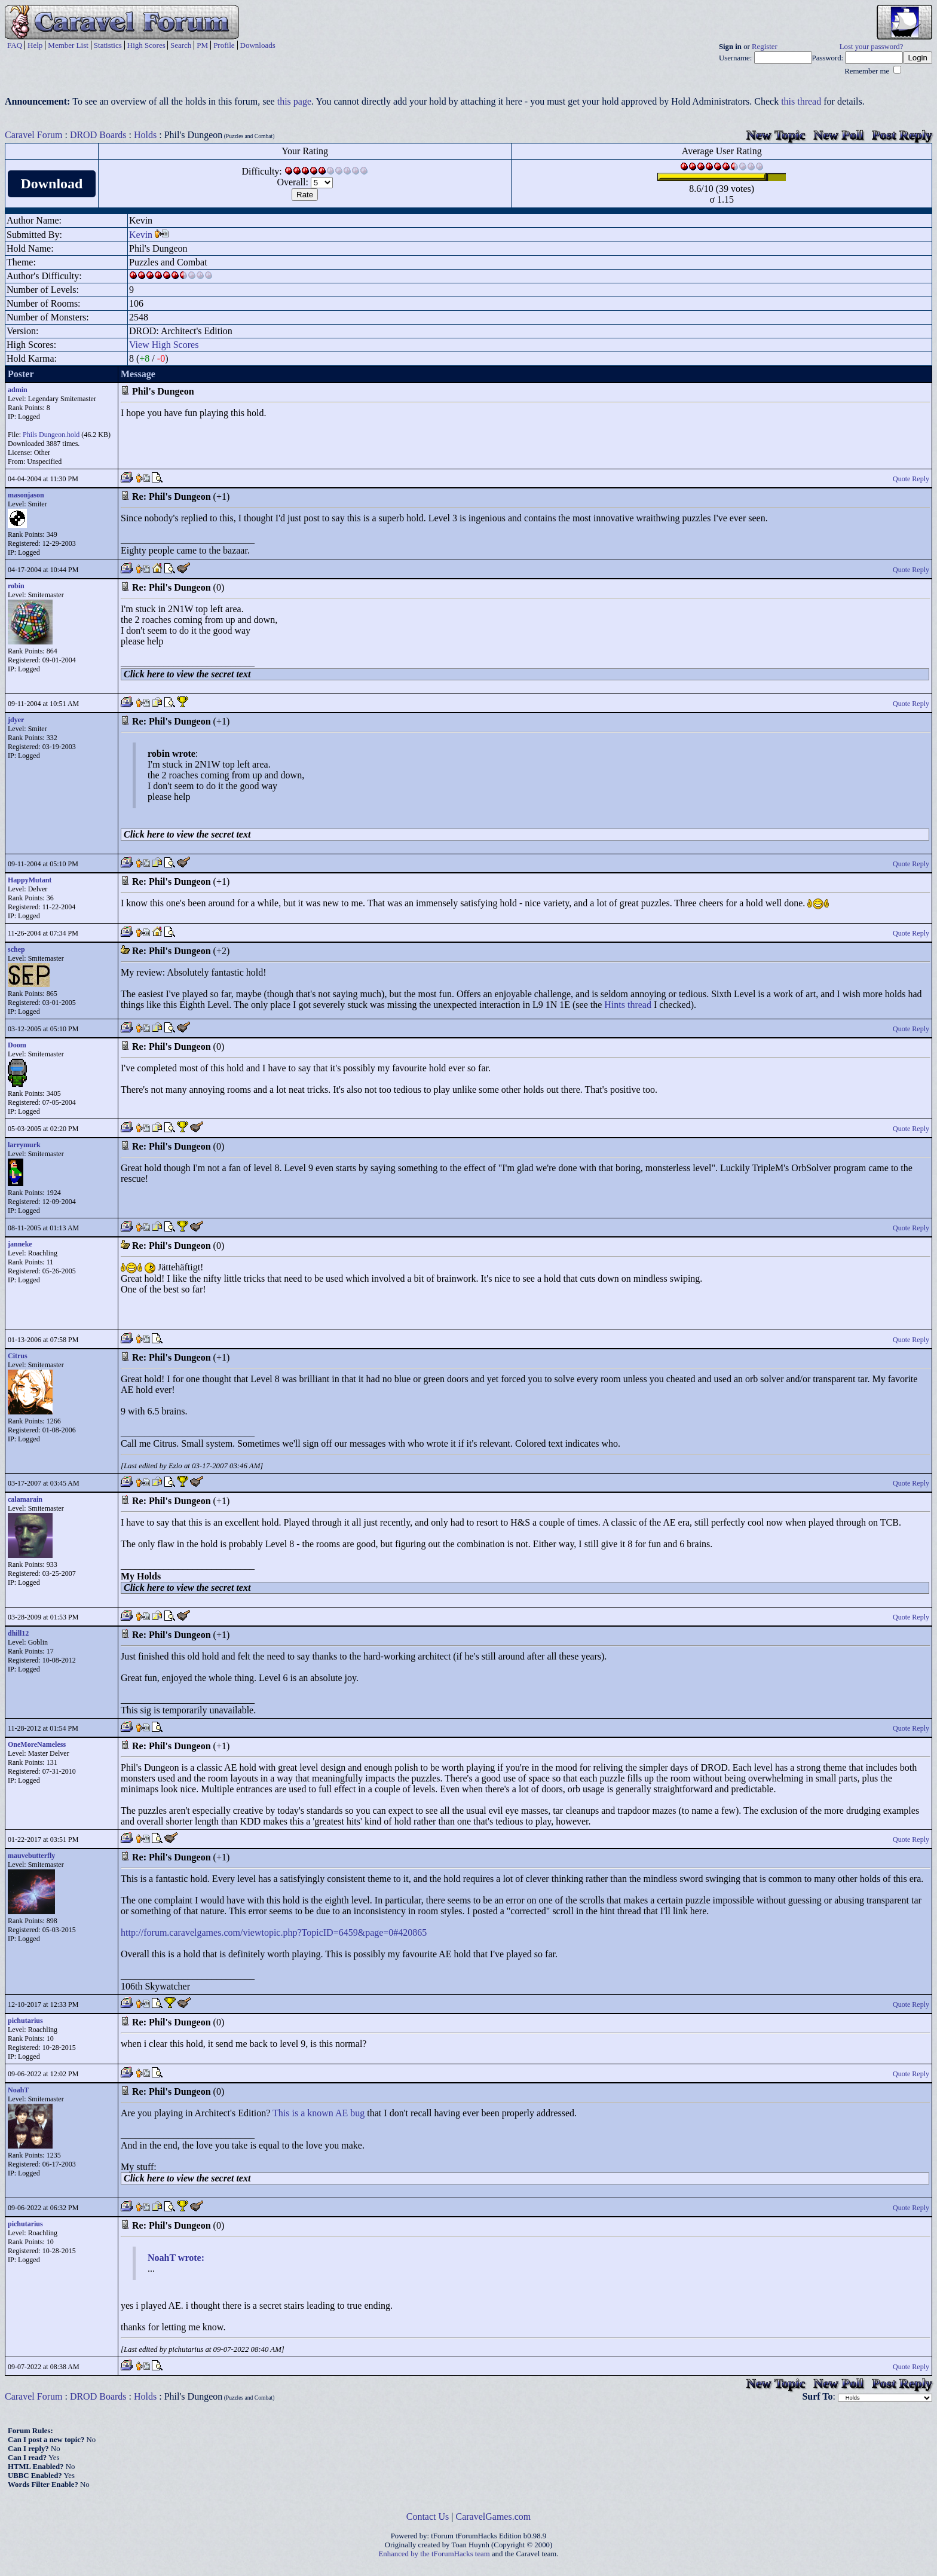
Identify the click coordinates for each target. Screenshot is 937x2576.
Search (180, 45)
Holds (145, 135)
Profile (223, 45)
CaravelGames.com (493, 2516)
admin (17, 390)
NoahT (18, 2090)
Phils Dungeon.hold (51, 434)
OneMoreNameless (37, 1744)
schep (16, 949)
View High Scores (163, 345)
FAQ (14, 45)
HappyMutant (29, 880)
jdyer (16, 720)
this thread (801, 101)
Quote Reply (911, 479)
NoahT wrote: (176, 2258)
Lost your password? (872, 46)
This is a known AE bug (318, 2113)
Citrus (17, 1356)
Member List (68, 45)
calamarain (25, 1499)
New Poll (838, 134)
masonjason (26, 495)
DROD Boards (98, 135)
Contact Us (427, 2516)
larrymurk (24, 1145)
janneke (20, 1244)
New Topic (775, 134)
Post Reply (902, 134)
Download (51, 183)
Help (34, 45)
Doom (17, 1045)
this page (294, 101)
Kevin (140, 235)
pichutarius (25, 2020)
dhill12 (18, 1633)
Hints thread (627, 1005)
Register (764, 46)
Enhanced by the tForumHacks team (434, 2554)
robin (16, 586)
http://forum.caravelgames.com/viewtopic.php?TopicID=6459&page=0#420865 (274, 1932)
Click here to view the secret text (187, 674)
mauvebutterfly (31, 1855)
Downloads (257, 45)
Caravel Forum (33, 135)
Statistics (108, 45)
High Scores (146, 45)
